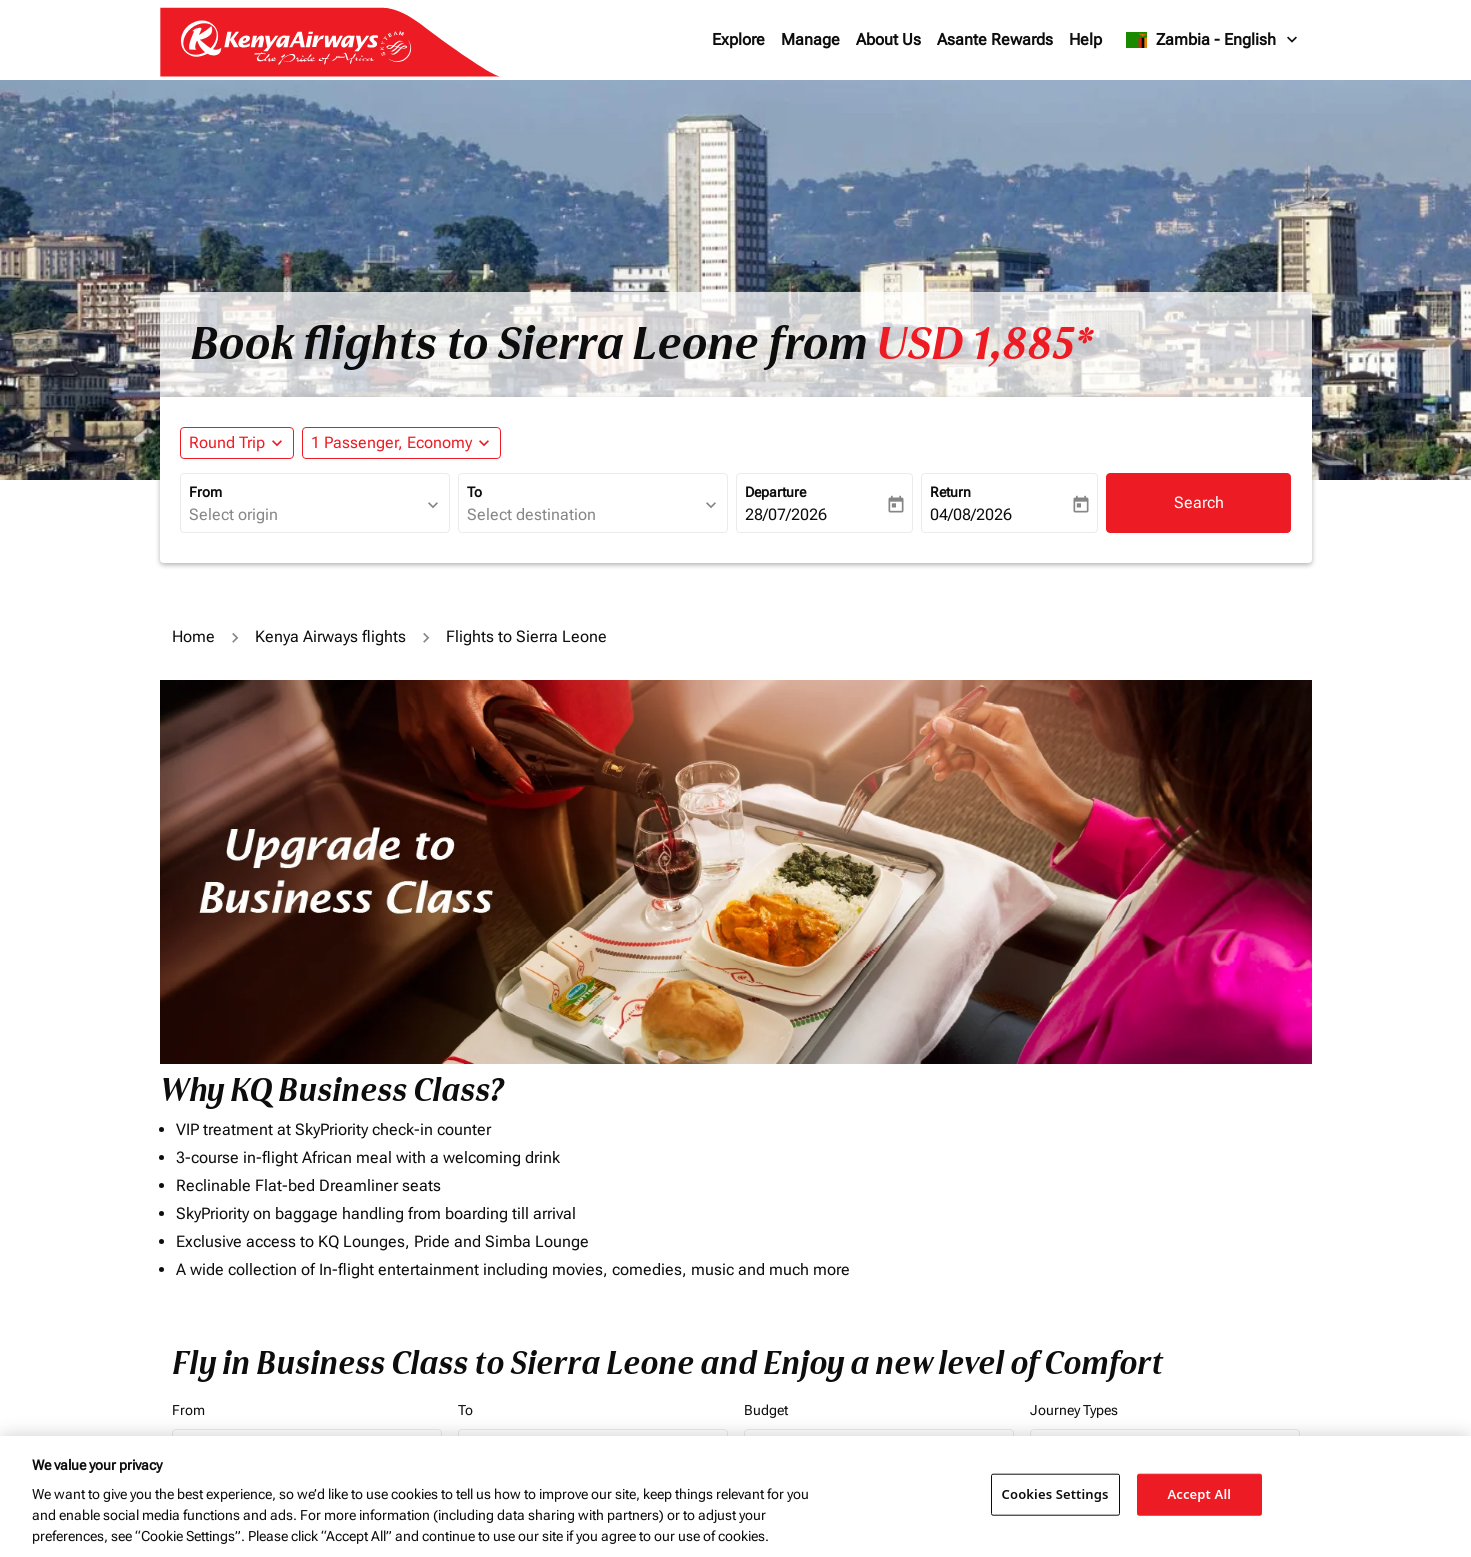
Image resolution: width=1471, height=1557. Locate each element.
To (474, 492)
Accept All (1199, 1494)
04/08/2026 (971, 514)
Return (950, 492)
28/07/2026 (786, 514)
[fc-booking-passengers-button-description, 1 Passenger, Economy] (391, 443)
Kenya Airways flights (330, 636)
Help (1085, 39)
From (205, 492)
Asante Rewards (995, 39)
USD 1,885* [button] (984, 344)
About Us (888, 39)
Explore (738, 39)
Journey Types (1074, 1410)
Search (1199, 502)
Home (193, 636)
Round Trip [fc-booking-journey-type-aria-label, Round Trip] (227, 442)
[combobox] (305, 515)
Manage (810, 39)
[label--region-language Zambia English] (1212, 40)
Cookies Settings (1055, 1494)
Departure (775, 492)
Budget (766, 1410)
